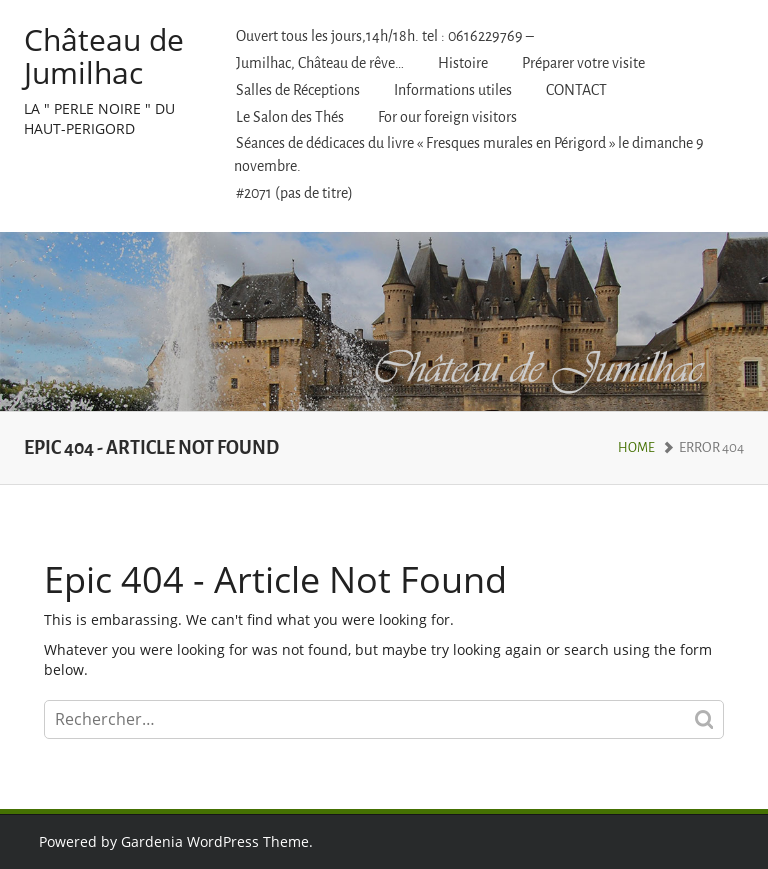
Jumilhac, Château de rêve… (320, 63)
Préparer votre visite (583, 63)
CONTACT (576, 90)
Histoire (463, 63)
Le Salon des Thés (290, 117)
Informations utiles (453, 90)
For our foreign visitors (447, 117)
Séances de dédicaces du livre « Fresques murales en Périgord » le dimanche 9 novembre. (469, 155)
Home (636, 447)
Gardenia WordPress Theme (215, 841)
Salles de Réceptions (298, 90)
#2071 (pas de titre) (294, 193)
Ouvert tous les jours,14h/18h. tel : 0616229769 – (385, 36)
